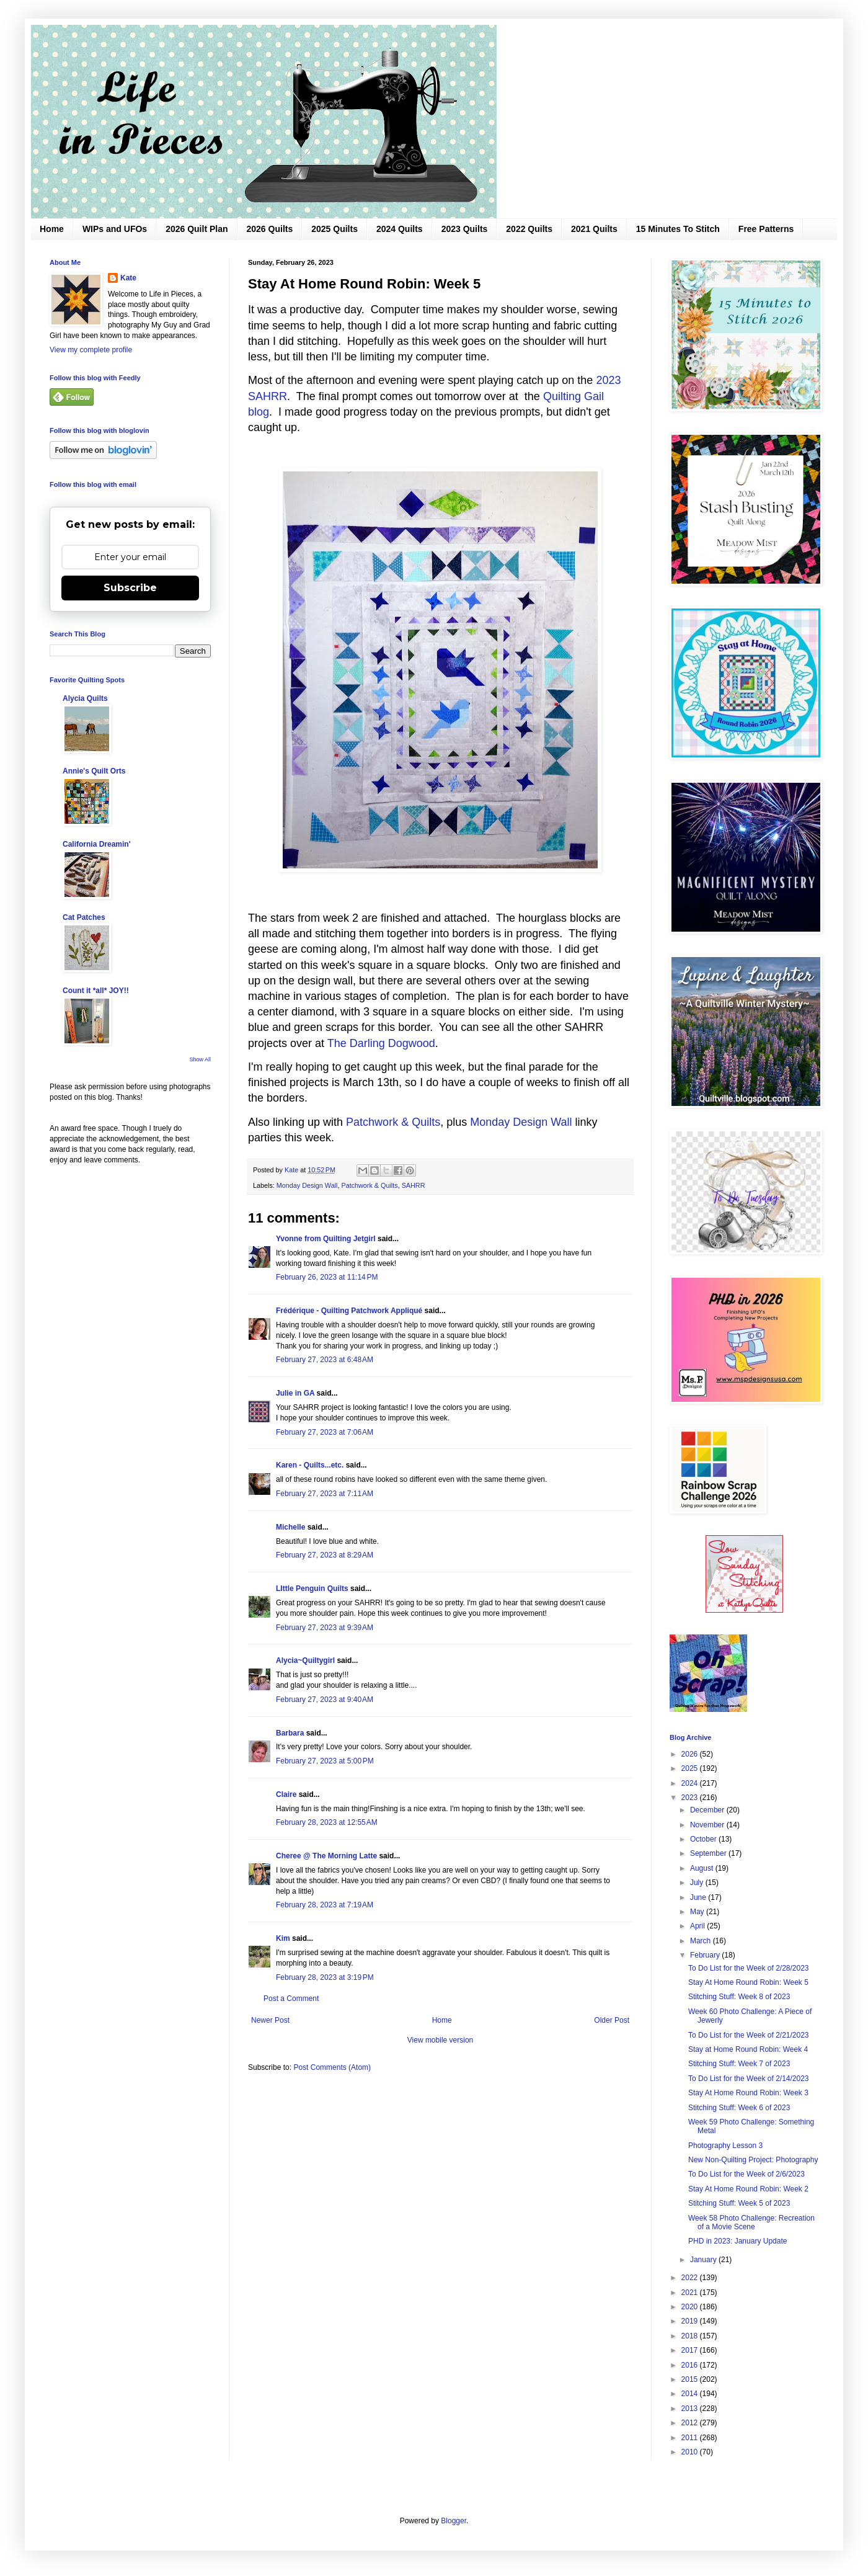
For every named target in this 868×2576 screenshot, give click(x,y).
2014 (690, 2393)
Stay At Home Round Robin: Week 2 (748, 2189)
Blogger (453, 2520)
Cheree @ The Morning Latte (327, 1856)
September (709, 1853)
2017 (690, 2350)
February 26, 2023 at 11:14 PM (327, 1277)
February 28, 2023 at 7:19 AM (324, 1905)
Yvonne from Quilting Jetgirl (326, 1238)
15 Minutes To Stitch (678, 229)
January (704, 2259)
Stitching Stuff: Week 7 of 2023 (739, 2063)
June (699, 1897)
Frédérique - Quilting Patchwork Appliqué (349, 1310)
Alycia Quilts (85, 698)
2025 (690, 1768)
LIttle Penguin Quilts (312, 1588)
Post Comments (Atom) (332, 2067)
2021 (690, 2292)
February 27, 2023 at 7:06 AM (324, 1432)
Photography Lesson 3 (725, 2145)
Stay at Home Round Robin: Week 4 (748, 2049)
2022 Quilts (529, 229)
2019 (690, 2321)
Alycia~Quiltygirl (305, 1660)
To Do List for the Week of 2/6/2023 (746, 2174)
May (698, 1911)
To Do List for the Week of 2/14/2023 (748, 2078)
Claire (286, 1794)
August (702, 1868)
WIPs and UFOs (114, 229)
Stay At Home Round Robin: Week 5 (748, 1982)
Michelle (290, 1527)
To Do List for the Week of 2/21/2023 (748, 2035)
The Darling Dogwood (381, 1043)
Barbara (290, 1733)
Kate (128, 278)
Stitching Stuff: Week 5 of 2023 (739, 2203)
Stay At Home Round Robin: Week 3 (748, 2092)
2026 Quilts (270, 229)
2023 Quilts (464, 229)
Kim (283, 1938)
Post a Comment (291, 1998)
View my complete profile (91, 349)
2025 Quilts (334, 229)
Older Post (611, 2020)
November (708, 1825)
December (708, 1810)
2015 (690, 2379)
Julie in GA (295, 1393)
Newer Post (270, 2020)
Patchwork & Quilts (393, 1122)
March (701, 1940)
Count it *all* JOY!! (96, 990)
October (704, 1839)
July (698, 1882)
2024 (690, 1783)
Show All (200, 1059)
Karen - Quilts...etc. (309, 1465)
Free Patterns (766, 229)
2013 (690, 2408)
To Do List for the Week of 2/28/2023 (748, 1968)
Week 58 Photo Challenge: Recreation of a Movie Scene (751, 2222)
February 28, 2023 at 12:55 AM (327, 1822)
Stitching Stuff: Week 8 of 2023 (739, 1996)
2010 (690, 2452)
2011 (690, 2437)
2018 (690, 2336)
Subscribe (130, 588)
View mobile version (440, 2040)
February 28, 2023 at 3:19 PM (325, 1977)
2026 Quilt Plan (197, 229)
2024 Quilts (399, 229)
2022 (690, 2277)
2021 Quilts (594, 229)
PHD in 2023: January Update (737, 2241)
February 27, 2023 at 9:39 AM (324, 1627)
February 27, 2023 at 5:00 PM (325, 1761)
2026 (690, 1754)
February (706, 1955)
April (698, 1926)
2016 (690, 2365)
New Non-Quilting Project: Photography (753, 2159)
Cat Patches (84, 917)
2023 (690, 1797)
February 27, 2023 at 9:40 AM (324, 1699)
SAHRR (413, 1185)
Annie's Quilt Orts (94, 771)
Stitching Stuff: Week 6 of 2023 (739, 2107)
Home (52, 229)
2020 (690, 2306)
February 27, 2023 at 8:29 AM (324, 1555)
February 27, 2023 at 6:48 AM (324, 1359)
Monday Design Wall (521, 1122)
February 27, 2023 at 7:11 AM (324, 1493)
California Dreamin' (97, 844)
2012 (690, 2422)
